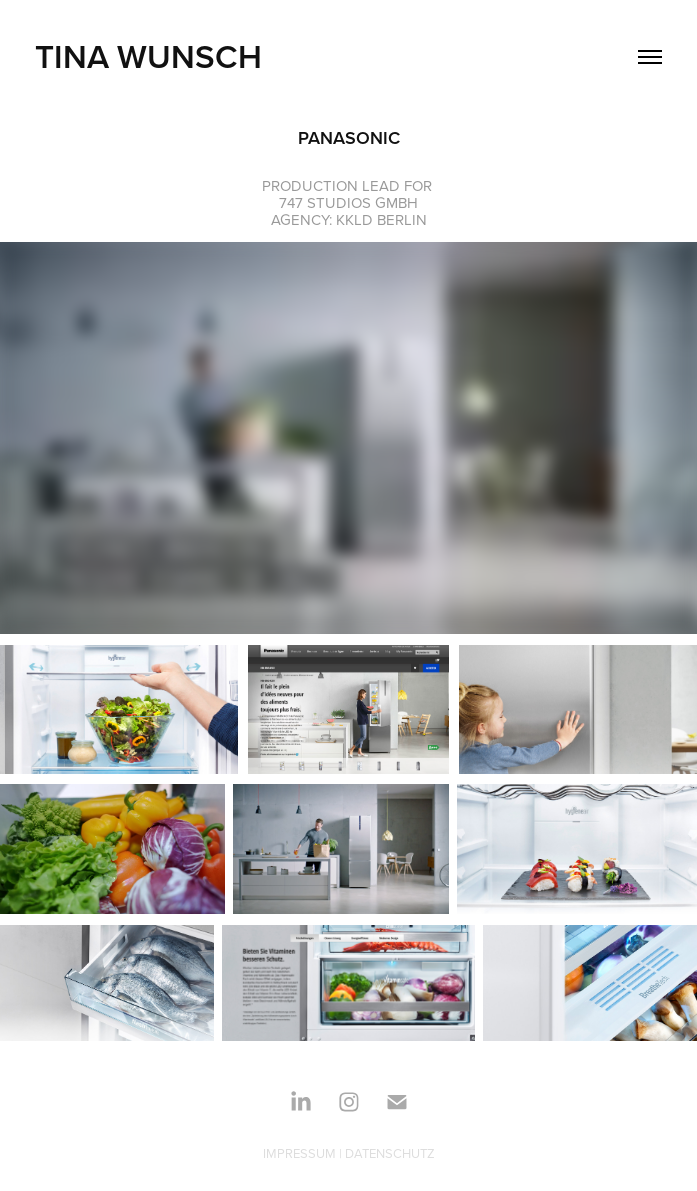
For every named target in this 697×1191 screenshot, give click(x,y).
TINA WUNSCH (148, 56)
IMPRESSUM (299, 1153)
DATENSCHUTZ (390, 1153)
